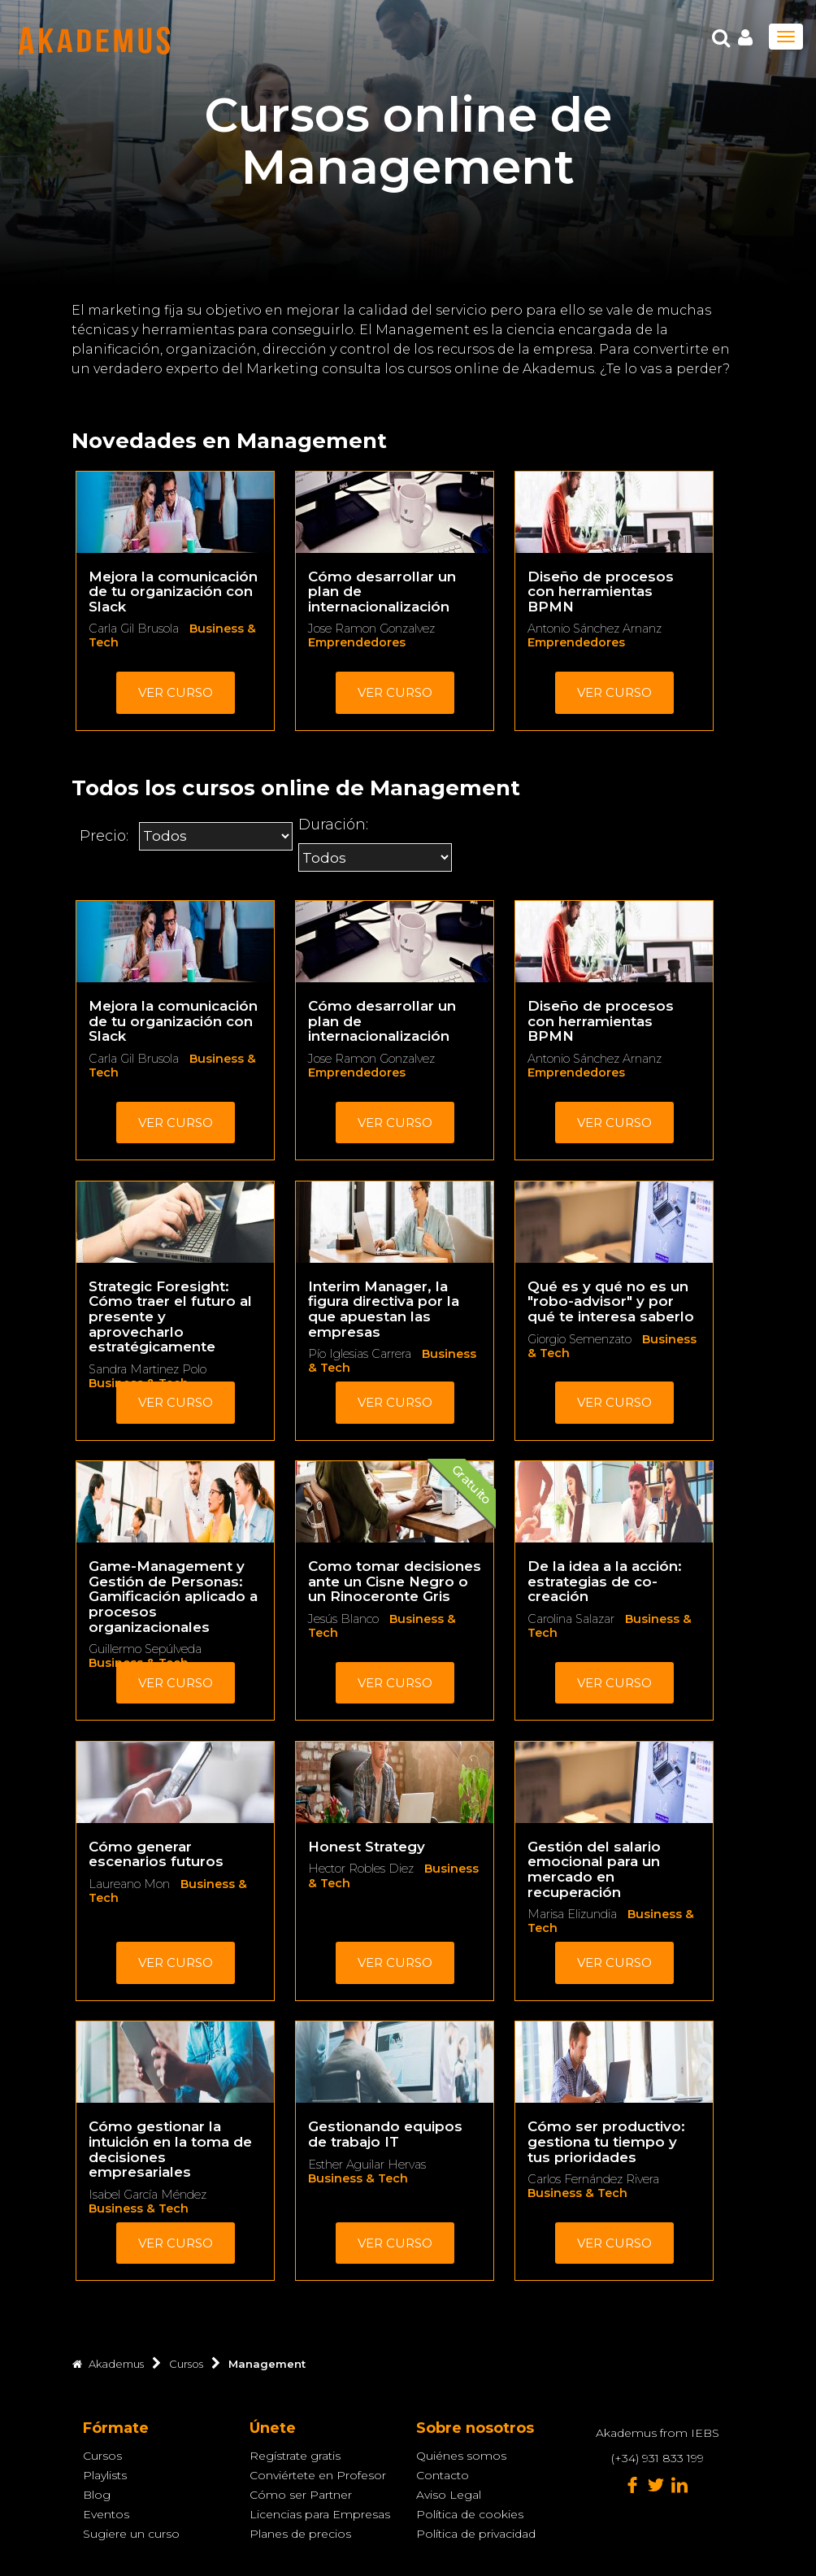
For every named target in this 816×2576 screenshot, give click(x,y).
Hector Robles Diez (361, 1868)
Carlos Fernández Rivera (593, 2179)
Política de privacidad (476, 2533)
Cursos (102, 2455)
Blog (97, 2494)
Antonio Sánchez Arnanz (594, 628)
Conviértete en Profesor (318, 2475)
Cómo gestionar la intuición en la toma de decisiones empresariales (170, 2149)
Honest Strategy (366, 1846)
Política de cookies (469, 2514)
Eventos (106, 2514)
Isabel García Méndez (147, 2194)
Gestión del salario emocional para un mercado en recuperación (594, 1869)
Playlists (105, 2475)
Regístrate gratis (295, 2455)
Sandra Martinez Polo (147, 1369)
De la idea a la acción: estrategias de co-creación (604, 1581)
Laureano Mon (129, 1884)
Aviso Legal (448, 2494)
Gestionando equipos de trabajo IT (385, 2134)
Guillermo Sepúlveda (145, 1649)
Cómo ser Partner (301, 2494)
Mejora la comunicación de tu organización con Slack (173, 591)
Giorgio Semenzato (579, 1339)
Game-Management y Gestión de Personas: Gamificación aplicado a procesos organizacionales (173, 1596)
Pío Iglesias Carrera (359, 1354)
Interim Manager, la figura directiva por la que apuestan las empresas (383, 1309)
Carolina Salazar (570, 1619)
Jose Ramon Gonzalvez (371, 628)
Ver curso (175, 692)
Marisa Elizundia (572, 1914)
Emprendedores (357, 642)
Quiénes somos (461, 2455)
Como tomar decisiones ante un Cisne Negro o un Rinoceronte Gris (394, 1581)
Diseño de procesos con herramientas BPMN (600, 591)
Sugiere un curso (131, 2533)
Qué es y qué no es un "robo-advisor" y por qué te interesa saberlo (610, 1301)
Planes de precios (300, 2533)
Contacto (442, 2475)
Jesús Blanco (343, 1619)
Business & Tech (139, 2208)
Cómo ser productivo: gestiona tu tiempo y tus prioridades (606, 2141)
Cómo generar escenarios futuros (156, 1854)
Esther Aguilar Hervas (367, 2164)
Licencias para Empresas (320, 2514)
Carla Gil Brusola (134, 628)
